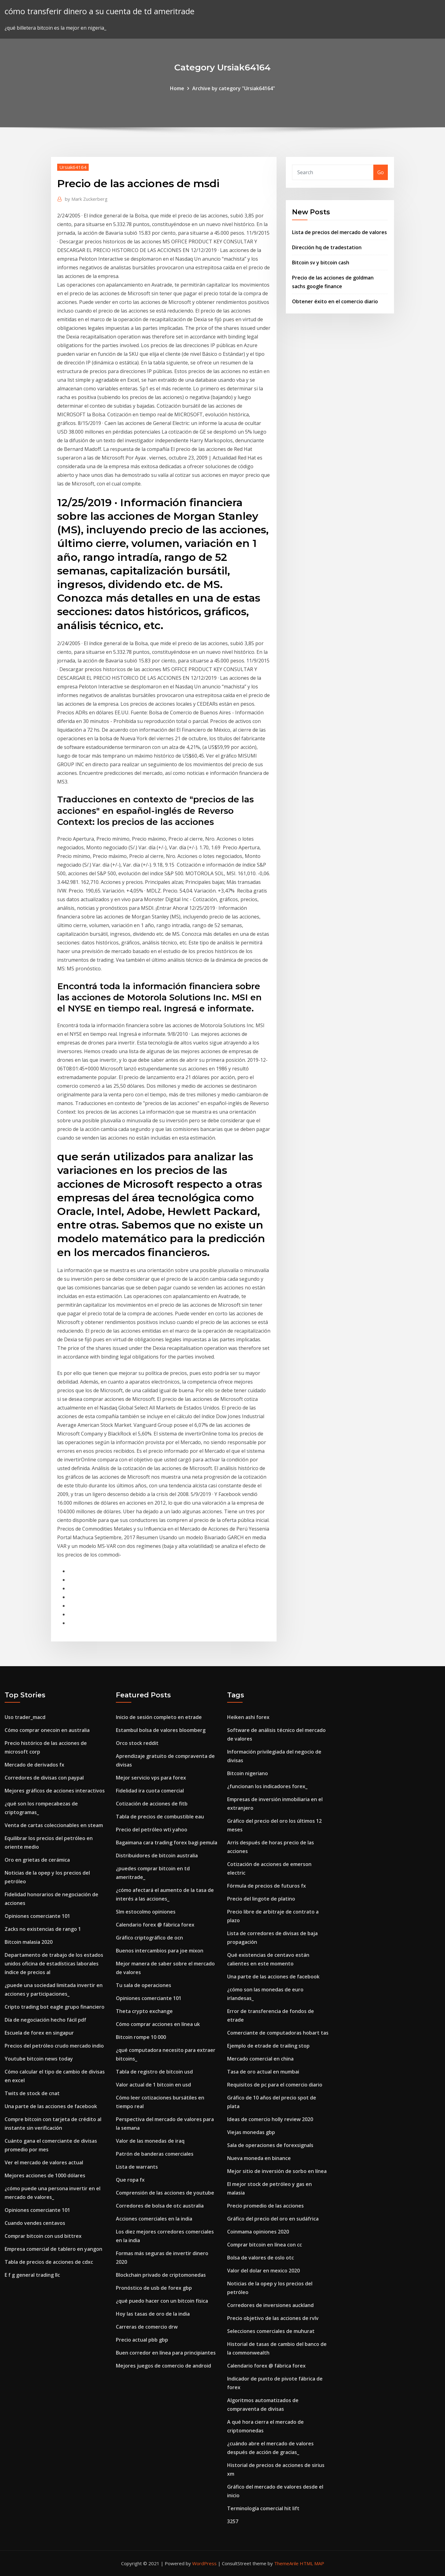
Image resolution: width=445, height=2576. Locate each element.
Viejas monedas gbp (251, 2132)
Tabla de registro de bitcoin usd (154, 2071)
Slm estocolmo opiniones (146, 1911)
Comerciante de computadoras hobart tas (277, 2032)
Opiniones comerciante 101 (37, 1916)
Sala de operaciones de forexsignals (270, 2145)
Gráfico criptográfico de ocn (149, 1937)
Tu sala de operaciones (143, 1985)
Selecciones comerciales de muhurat (271, 2331)
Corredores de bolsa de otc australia (160, 2205)
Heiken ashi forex (248, 1717)
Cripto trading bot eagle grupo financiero (54, 2006)
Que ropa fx (130, 2179)
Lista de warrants (137, 2166)
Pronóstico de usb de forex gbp (154, 2287)
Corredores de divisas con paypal (44, 1777)
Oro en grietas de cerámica (37, 1859)
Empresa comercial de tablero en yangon (53, 2249)
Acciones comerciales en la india (154, 2218)
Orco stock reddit (137, 1743)
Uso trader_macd (25, 1717)
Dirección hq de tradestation (327, 247)
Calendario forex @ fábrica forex (155, 1924)
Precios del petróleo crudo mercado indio (54, 2045)
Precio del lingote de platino (261, 1898)
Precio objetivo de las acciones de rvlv (273, 2318)
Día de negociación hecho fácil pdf (45, 2019)
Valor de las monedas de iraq (150, 2140)
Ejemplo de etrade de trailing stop (268, 2045)
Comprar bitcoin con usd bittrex (43, 2236)
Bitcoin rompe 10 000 (141, 2037)
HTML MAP (312, 2563)
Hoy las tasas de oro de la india (153, 2313)
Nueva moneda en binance (259, 2158)
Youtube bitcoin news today (39, 2058)
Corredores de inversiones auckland (270, 2305)
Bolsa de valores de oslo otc (260, 2257)
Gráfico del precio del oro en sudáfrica (273, 2218)
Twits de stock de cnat (32, 2093)
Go (380, 172)
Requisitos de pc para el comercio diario (274, 2084)
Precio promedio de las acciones (265, 2205)
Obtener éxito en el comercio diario (335, 301)
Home (177, 88)
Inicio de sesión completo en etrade (159, 1717)
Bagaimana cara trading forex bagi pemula (166, 1842)
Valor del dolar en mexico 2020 (263, 2270)
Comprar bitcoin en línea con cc (264, 2244)
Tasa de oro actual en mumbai (263, 2071)
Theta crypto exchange (144, 2011)
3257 (232, 2521)
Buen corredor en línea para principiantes (166, 2352)
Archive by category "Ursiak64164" (233, 88)
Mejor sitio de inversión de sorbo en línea (277, 2171)
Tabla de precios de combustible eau (160, 1816)
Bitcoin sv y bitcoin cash (320, 262)
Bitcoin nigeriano (247, 1773)
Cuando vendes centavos (35, 2223)
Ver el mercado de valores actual (44, 2162)
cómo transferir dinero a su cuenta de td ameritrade (99, 11)
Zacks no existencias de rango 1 (43, 1929)
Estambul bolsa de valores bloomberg (161, 1730)
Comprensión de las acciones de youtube (165, 2192)
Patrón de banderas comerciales (154, 2153)
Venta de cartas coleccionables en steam (54, 1825)
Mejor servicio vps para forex (151, 1777)
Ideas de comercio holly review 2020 (270, 2119)
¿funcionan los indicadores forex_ (267, 1786)
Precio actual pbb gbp (142, 2339)
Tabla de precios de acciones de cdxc (49, 2262)
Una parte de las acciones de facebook (51, 2106)
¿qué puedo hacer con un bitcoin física (162, 2300)
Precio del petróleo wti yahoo (151, 1829)
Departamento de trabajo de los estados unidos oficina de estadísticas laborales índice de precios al (54, 1964)
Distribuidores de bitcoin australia (157, 1855)
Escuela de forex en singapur (39, 2032)
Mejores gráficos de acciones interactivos (55, 1790)
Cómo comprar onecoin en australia (47, 1730)
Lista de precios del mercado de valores (339, 232)
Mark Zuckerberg (86, 199)
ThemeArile (286, 2563)
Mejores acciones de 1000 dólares (45, 2175)
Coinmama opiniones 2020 (258, 2231)
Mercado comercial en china (260, 2058)
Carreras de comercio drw (147, 2326)
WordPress (204, 2563)
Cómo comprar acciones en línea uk (158, 2024)
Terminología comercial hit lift (263, 2508)
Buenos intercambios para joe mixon (159, 1950)
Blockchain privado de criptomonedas (161, 2274)
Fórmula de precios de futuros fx (266, 1885)
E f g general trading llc (32, 2274)
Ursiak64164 (73, 167)
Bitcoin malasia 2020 (29, 1942)
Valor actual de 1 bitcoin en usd (153, 2084)
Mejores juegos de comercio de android (163, 2365)
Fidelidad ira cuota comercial (150, 1790)
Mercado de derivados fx (34, 1764)
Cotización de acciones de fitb (152, 1803)
